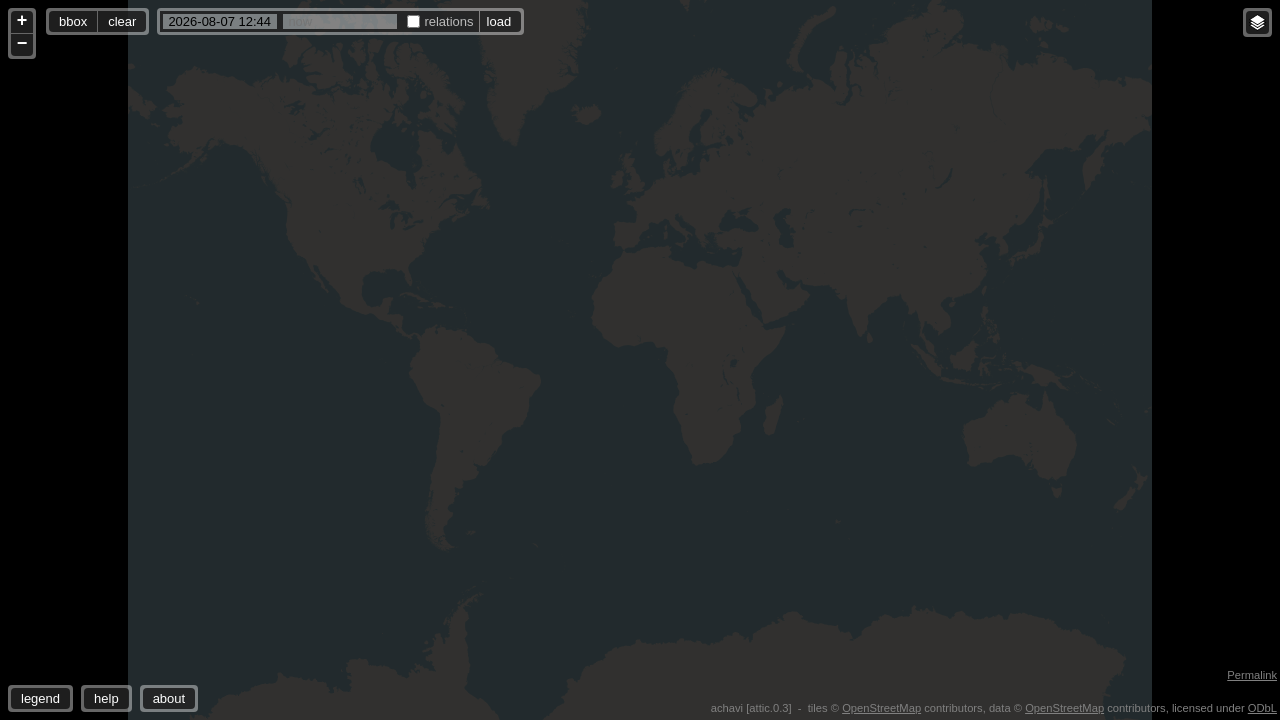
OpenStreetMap (881, 708)
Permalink (1252, 675)
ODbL (1262, 708)
